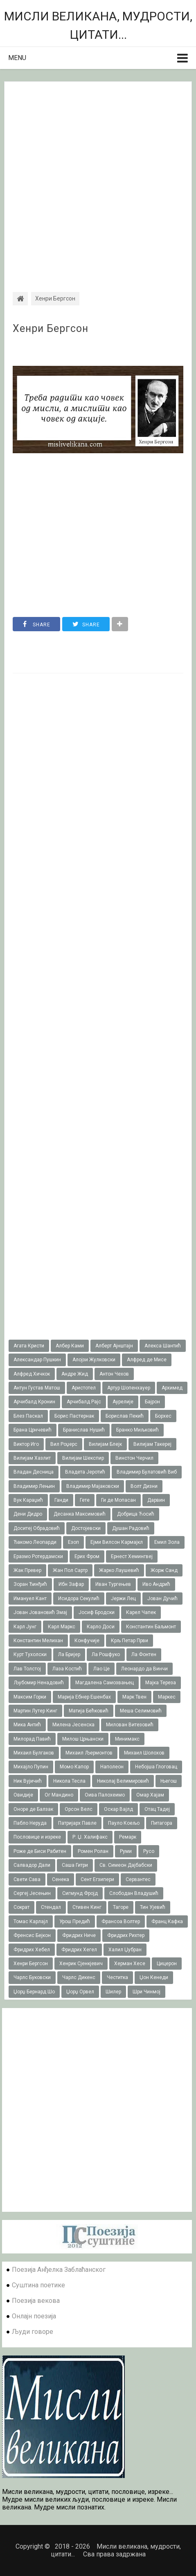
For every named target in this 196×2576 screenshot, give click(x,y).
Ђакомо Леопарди (35, 1542)
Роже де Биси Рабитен (40, 1851)
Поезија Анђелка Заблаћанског (59, 2269)
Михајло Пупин (31, 1767)
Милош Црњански (83, 1739)
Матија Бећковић (88, 1711)
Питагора (161, 1823)
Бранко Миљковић (137, 1430)
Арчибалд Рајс (84, 1402)
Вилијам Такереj (152, 1444)
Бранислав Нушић (84, 1430)
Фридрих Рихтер (125, 1935)
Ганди (61, 1500)
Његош (168, 1781)
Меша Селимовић (141, 1711)
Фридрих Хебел (32, 1950)
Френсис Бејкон (32, 1935)
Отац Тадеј (157, 1809)
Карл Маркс (61, 1627)
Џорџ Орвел (80, 1992)
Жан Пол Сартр (70, 1570)
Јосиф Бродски (97, 1612)
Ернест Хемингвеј (132, 1556)
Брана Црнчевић (33, 1430)
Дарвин (156, 1500)
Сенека (60, 1879)
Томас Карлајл (31, 1921)
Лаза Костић (67, 1669)
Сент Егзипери (97, 1879)
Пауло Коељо (124, 1823)
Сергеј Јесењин (32, 1893)
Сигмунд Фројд (80, 1893)
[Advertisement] (98, 179)
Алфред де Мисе (147, 1360)
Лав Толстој (27, 1669)
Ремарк (127, 1837)
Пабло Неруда (30, 1823)
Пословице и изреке (37, 1837)
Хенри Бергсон (50, 328)
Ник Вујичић (28, 1781)
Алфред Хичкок (32, 1374)
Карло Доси (101, 1627)
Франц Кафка (167, 1921)
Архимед (172, 1388)
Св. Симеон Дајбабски (125, 1865)
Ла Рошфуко (106, 1654)
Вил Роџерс (63, 1444)
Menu (17, 58)
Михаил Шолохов (144, 1753)
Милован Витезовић (129, 1725)
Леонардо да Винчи (144, 1669)
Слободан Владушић (133, 1893)
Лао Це (101, 1669)
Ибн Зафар (71, 1584)
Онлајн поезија (34, 2316)
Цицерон (167, 1963)
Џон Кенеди (154, 1977)
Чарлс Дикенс (78, 1977)
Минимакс (127, 1739)
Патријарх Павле (77, 1823)
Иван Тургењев (113, 1584)
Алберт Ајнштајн (114, 1346)
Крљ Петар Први (129, 1640)
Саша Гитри (75, 1865)
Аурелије (123, 1402)
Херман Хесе (129, 1963)
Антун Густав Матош (37, 1388)
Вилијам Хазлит (32, 1458)
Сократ (21, 1907)
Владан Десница (34, 1472)
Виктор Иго (26, 1444)
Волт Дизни (144, 1486)
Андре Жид (74, 1374)
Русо (148, 1851)
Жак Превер (27, 1570)
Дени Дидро (28, 1514)
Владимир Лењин (34, 1486)
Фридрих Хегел (79, 1950)
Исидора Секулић (78, 1598)
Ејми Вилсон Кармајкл (116, 1542)
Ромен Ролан (93, 1851)
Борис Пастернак (74, 1416)
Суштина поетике (38, 2285)
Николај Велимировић (123, 1781)
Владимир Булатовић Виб (147, 1472)
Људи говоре (32, 2332)
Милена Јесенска (73, 1725)
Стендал (51, 1907)
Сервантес (138, 1879)
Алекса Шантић (162, 1346)
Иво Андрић (156, 1584)
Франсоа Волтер (120, 1921)
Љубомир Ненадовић (39, 1682)
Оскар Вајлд (118, 1809)
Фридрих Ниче (79, 1935)
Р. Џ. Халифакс (90, 1837)
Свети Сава (27, 1879)
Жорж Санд (164, 1570)
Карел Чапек (141, 1612)
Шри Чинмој (146, 1992)
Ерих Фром (86, 1556)
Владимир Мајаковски (92, 1486)
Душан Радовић (130, 1528)
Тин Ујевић (152, 1907)
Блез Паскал (28, 1416)
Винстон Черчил (134, 1458)
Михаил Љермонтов (89, 1753)
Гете (85, 1500)
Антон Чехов (114, 1374)
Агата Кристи (29, 1346)
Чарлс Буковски (32, 1977)
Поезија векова (36, 2300)
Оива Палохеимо (105, 1795)
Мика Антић (27, 1725)
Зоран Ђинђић (30, 1584)
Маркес (167, 1697)
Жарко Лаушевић (119, 1570)
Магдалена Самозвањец (104, 1682)
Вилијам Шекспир (83, 1458)
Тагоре (120, 1907)
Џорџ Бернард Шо (34, 1992)
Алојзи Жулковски (93, 1360)
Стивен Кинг (86, 1907)
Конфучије (86, 1640)
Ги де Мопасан (118, 1500)
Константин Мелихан (38, 1640)
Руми (126, 1851)
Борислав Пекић (125, 1416)
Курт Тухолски (30, 1654)
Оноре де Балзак (33, 1809)
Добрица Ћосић (135, 1514)
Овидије (23, 1795)
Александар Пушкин (37, 1360)
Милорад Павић (32, 1739)
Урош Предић (74, 1921)
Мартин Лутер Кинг (35, 1711)
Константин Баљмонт (151, 1627)
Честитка (117, 1977)
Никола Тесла (69, 1781)
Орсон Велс (78, 1809)
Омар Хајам (150, 1795)
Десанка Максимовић (80, 1514)
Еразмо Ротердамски (38, 1556)
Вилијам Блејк (105, 1444)
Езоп (73, 1542)
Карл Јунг (25, 1627)
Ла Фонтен (143, 1654)
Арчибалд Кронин (34, 1402)
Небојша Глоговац (156, 1767)
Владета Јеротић (85, 1472)
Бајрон (152, 1402)
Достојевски (86, 1528)
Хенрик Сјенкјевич (81, 1963)
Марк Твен (134, 1697)
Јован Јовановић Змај (40, 1612)
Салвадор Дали (32, 1865)
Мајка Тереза (160, 1682)
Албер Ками (70, 1346)
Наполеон (112, 1767)
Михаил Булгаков (34, 1753)
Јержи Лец (123, 1598)
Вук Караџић (28, 1500)
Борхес (163, 1416)
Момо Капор (74, 1767)
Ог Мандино (59, 1795)
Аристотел (84, 1388)
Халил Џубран (125, 1950)
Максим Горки (30, 1697)
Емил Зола (167, 1542)
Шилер (113, 1992)
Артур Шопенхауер (128, 1388)
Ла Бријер (69, 1654)
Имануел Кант (30, 1598)
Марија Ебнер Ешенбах (84, 1697)
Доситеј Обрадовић (37, 1528)
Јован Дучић (162, 1598)
